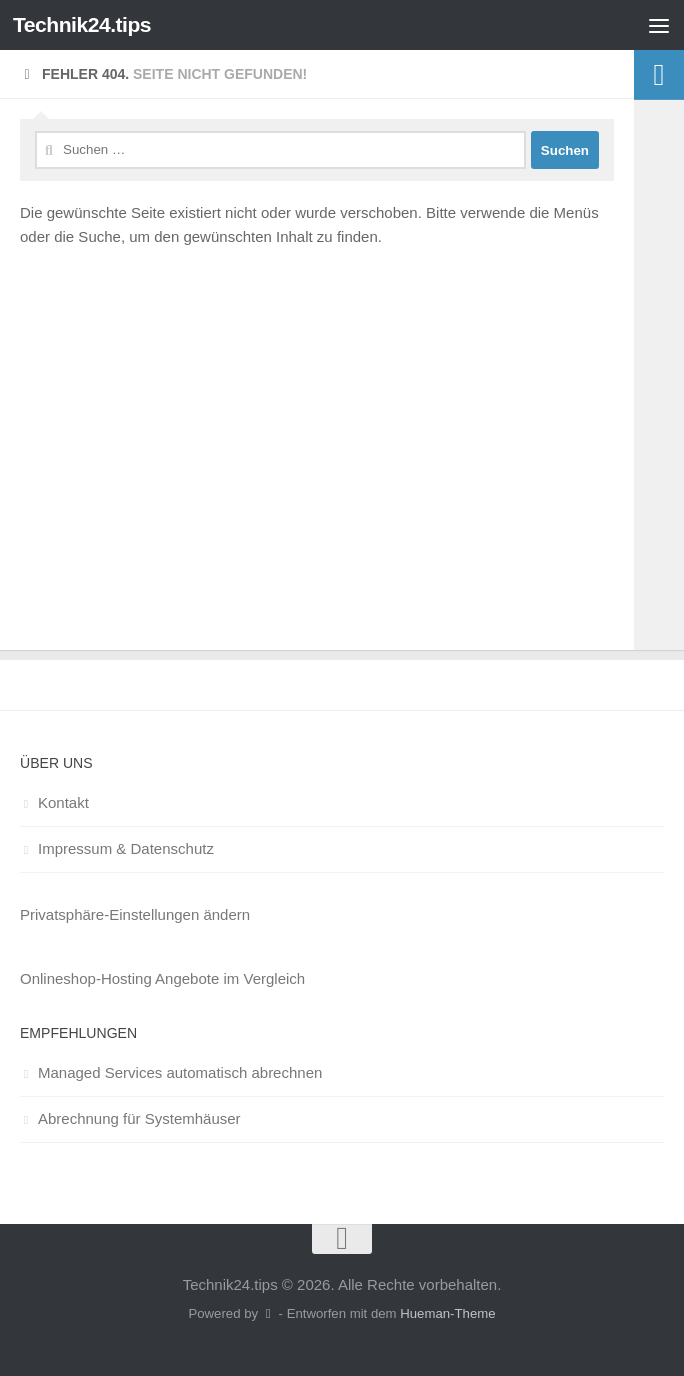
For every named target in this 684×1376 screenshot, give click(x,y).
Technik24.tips (82, 24)
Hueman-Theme (447, 1313)
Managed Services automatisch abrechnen (180, 1072)
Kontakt (63, 802)
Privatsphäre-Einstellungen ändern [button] (135, 914)
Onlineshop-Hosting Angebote (119, 978)
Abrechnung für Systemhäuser (139, 1118)
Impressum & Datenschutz (126, 848)
